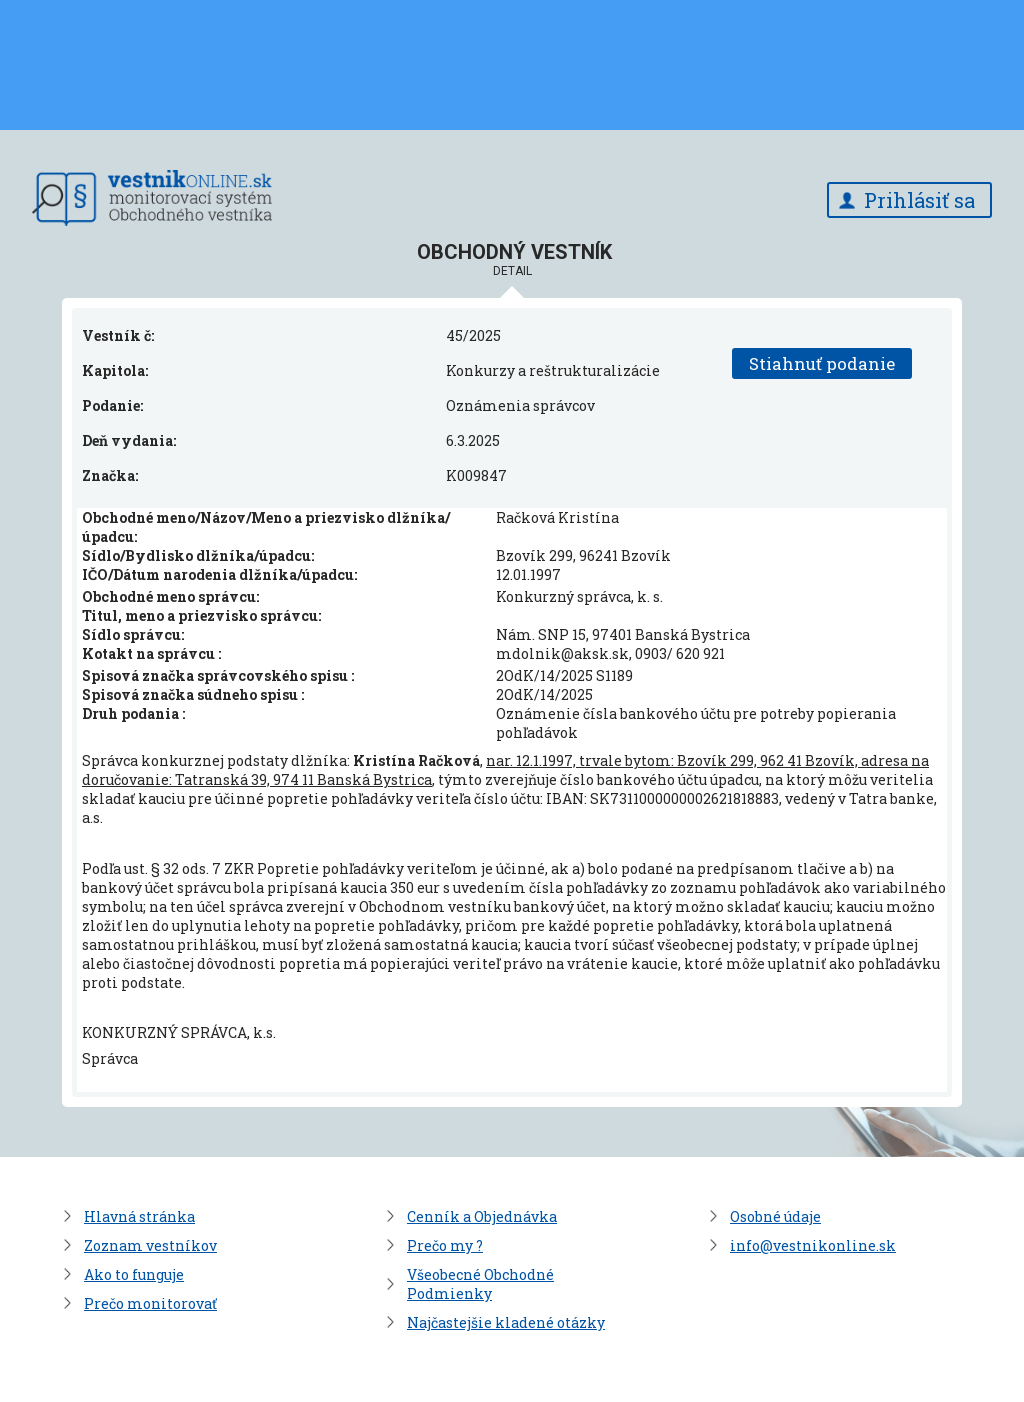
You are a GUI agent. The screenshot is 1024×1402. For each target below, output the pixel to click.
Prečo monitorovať (150, 1303)
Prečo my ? (445, 1245)
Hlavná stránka (139, 1216)
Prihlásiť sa (919, 200)
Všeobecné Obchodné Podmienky (480, 1284)
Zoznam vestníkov (150, 1245)
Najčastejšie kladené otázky (506, 1322)
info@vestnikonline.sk (813, 1245)
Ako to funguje (134, 1274)
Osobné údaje (775, 1216)
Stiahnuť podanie (822, 363)
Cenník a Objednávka (482, 1216)
